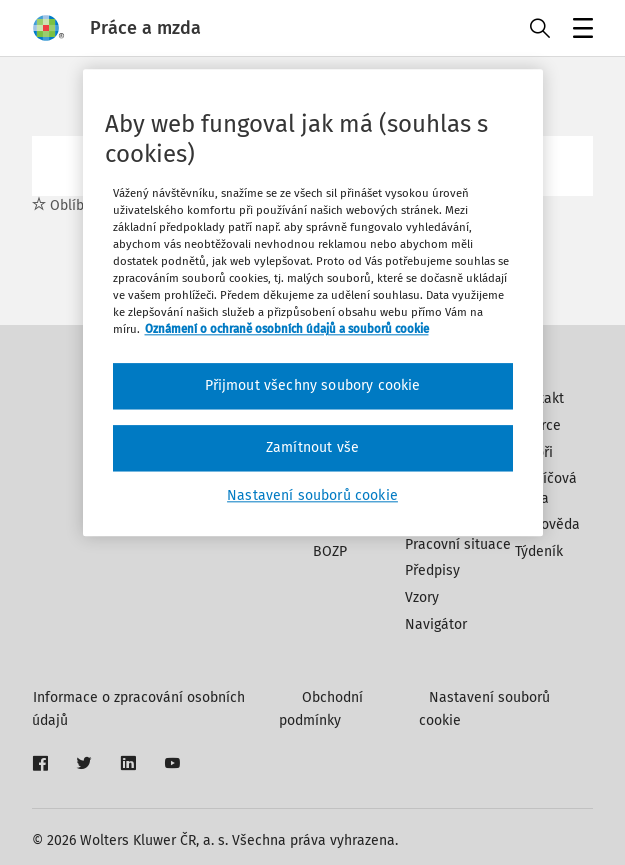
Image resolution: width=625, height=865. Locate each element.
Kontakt (539, 398)
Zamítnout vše (312, 447)
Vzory (422, 597)
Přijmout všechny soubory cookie (313, 386)
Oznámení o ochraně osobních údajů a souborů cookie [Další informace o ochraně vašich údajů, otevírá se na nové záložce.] (287, 330)
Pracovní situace (458, 544)
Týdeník (539, 551)
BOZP (330, 551)
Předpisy (432, 570)
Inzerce (538, 425)
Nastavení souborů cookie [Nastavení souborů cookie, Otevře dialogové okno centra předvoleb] (312, 495)
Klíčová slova (546, 488)
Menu (579, 30)
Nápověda (547, 524)
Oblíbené (70, 205)
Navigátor (436, 624)
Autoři (534, 452)
